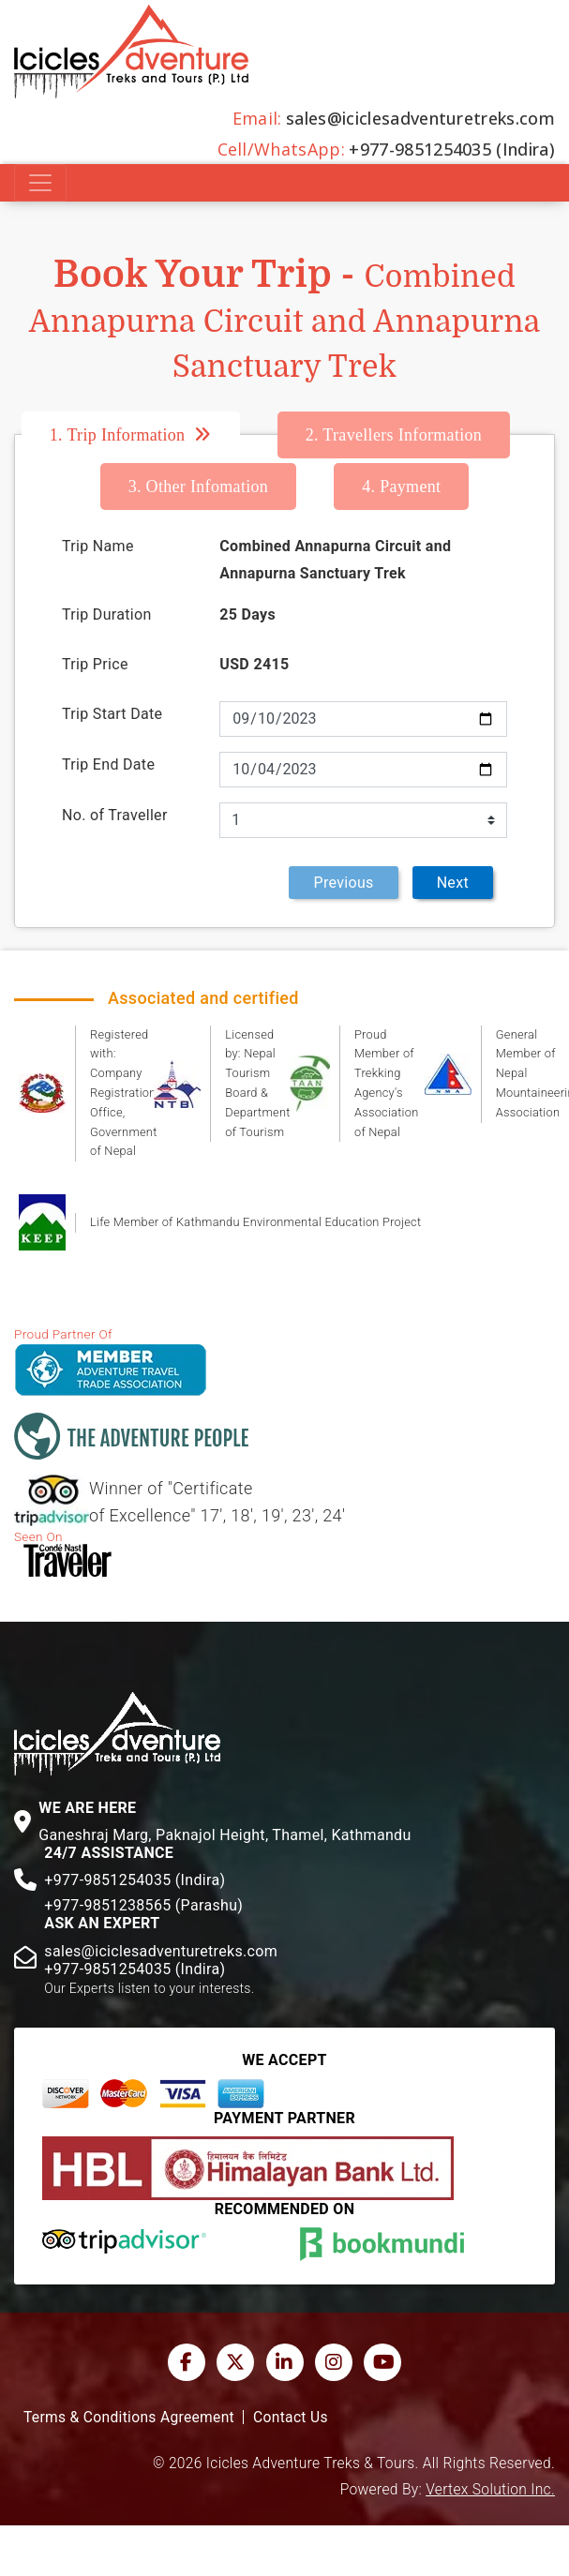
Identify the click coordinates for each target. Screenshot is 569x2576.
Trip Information (118, 435)
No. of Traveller (115, 815)
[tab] (149, 435)
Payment (401, 486)
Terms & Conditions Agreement (128, 2417)
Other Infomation (198, 486)
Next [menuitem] (453, 882)
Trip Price (95, 664)
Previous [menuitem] (343, 882)
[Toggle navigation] (40, 183)
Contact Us (290, 2417)
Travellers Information (394, 435)
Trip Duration (107, 614)
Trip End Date (108, 764)
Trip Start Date (112, 714)
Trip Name (98, 546)
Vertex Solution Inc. (490, 2489)
